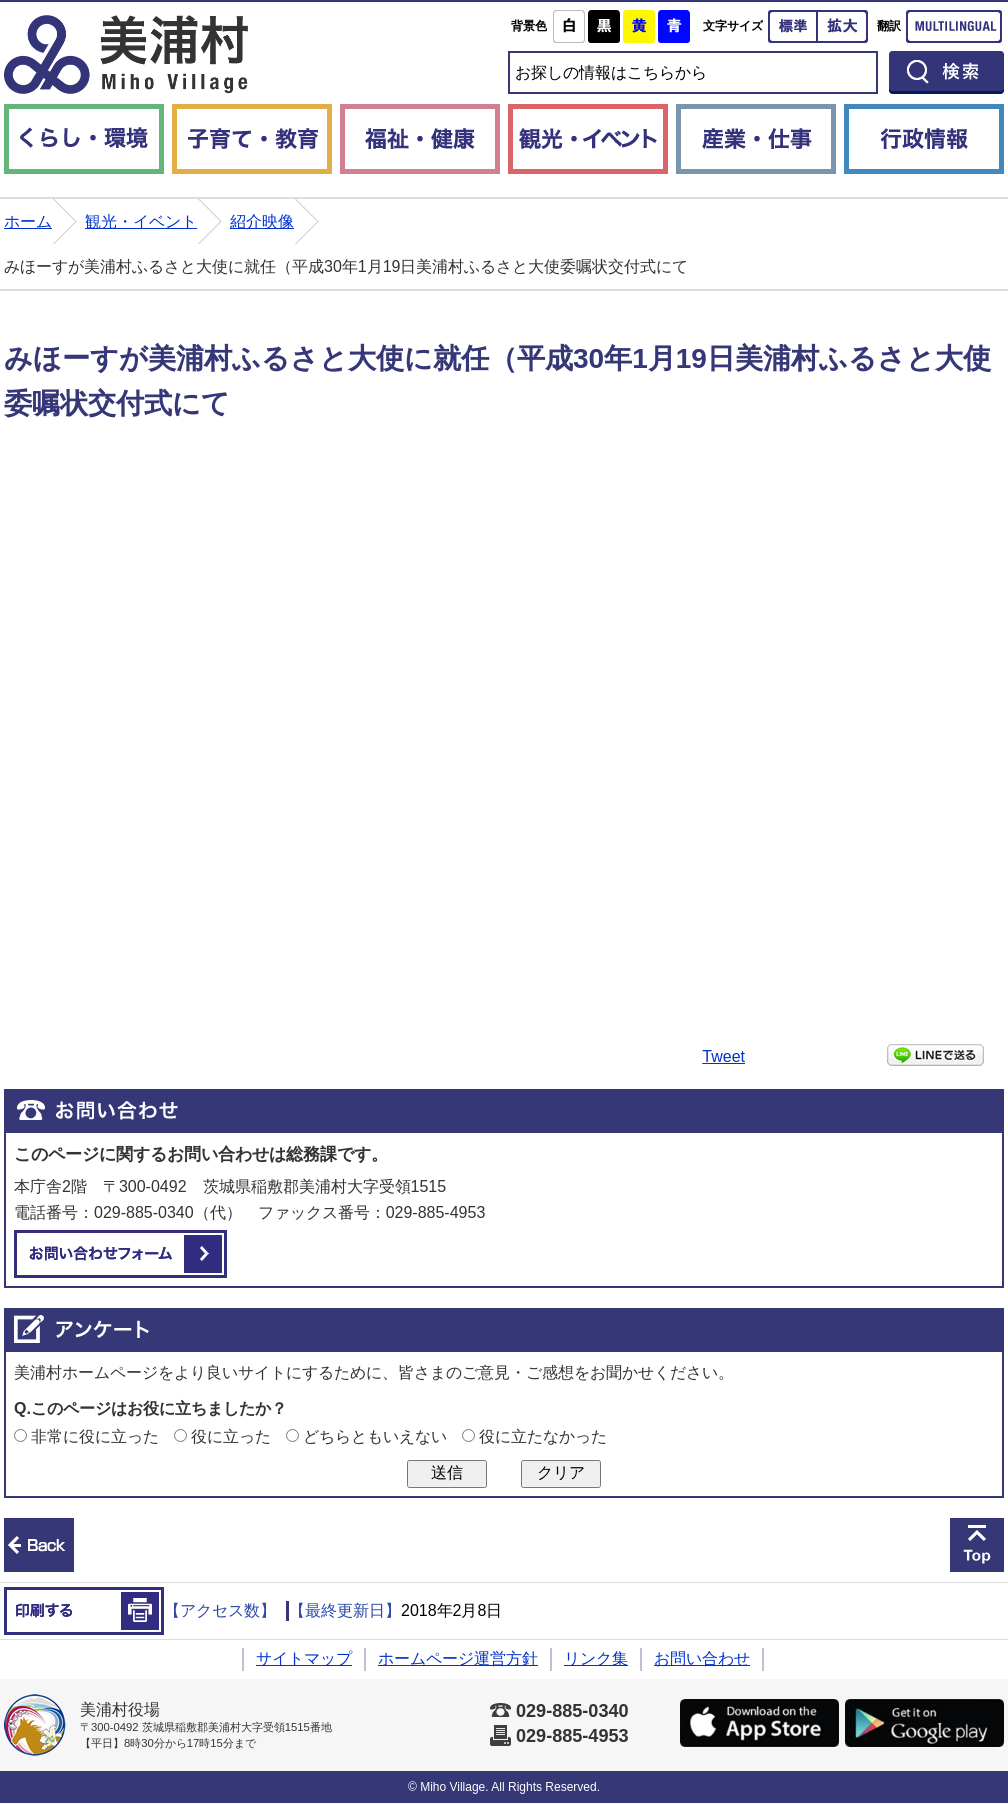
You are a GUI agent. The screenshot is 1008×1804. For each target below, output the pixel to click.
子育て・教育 (252, 139)
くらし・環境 (84, 139)
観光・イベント (588, 139)
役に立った (231, 1436)
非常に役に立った (95, 1436)
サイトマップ (304, 1658)
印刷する (84, 1611)
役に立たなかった (543, 1436)
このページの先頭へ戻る (977, 1545)
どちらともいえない (375, 1436)
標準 (793, 26)
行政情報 (924, 139)
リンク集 (596, 1658)
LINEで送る (935, 1055)
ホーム (28, 221)
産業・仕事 (756, 139)
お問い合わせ (702, 1658)
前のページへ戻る (39, 1545)
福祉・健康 (420, 139)
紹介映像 (262, 221)
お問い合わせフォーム (120, 1254)
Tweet (723, 1056)
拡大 (843, 26)
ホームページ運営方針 (458, 1658)
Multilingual (954, 26)
